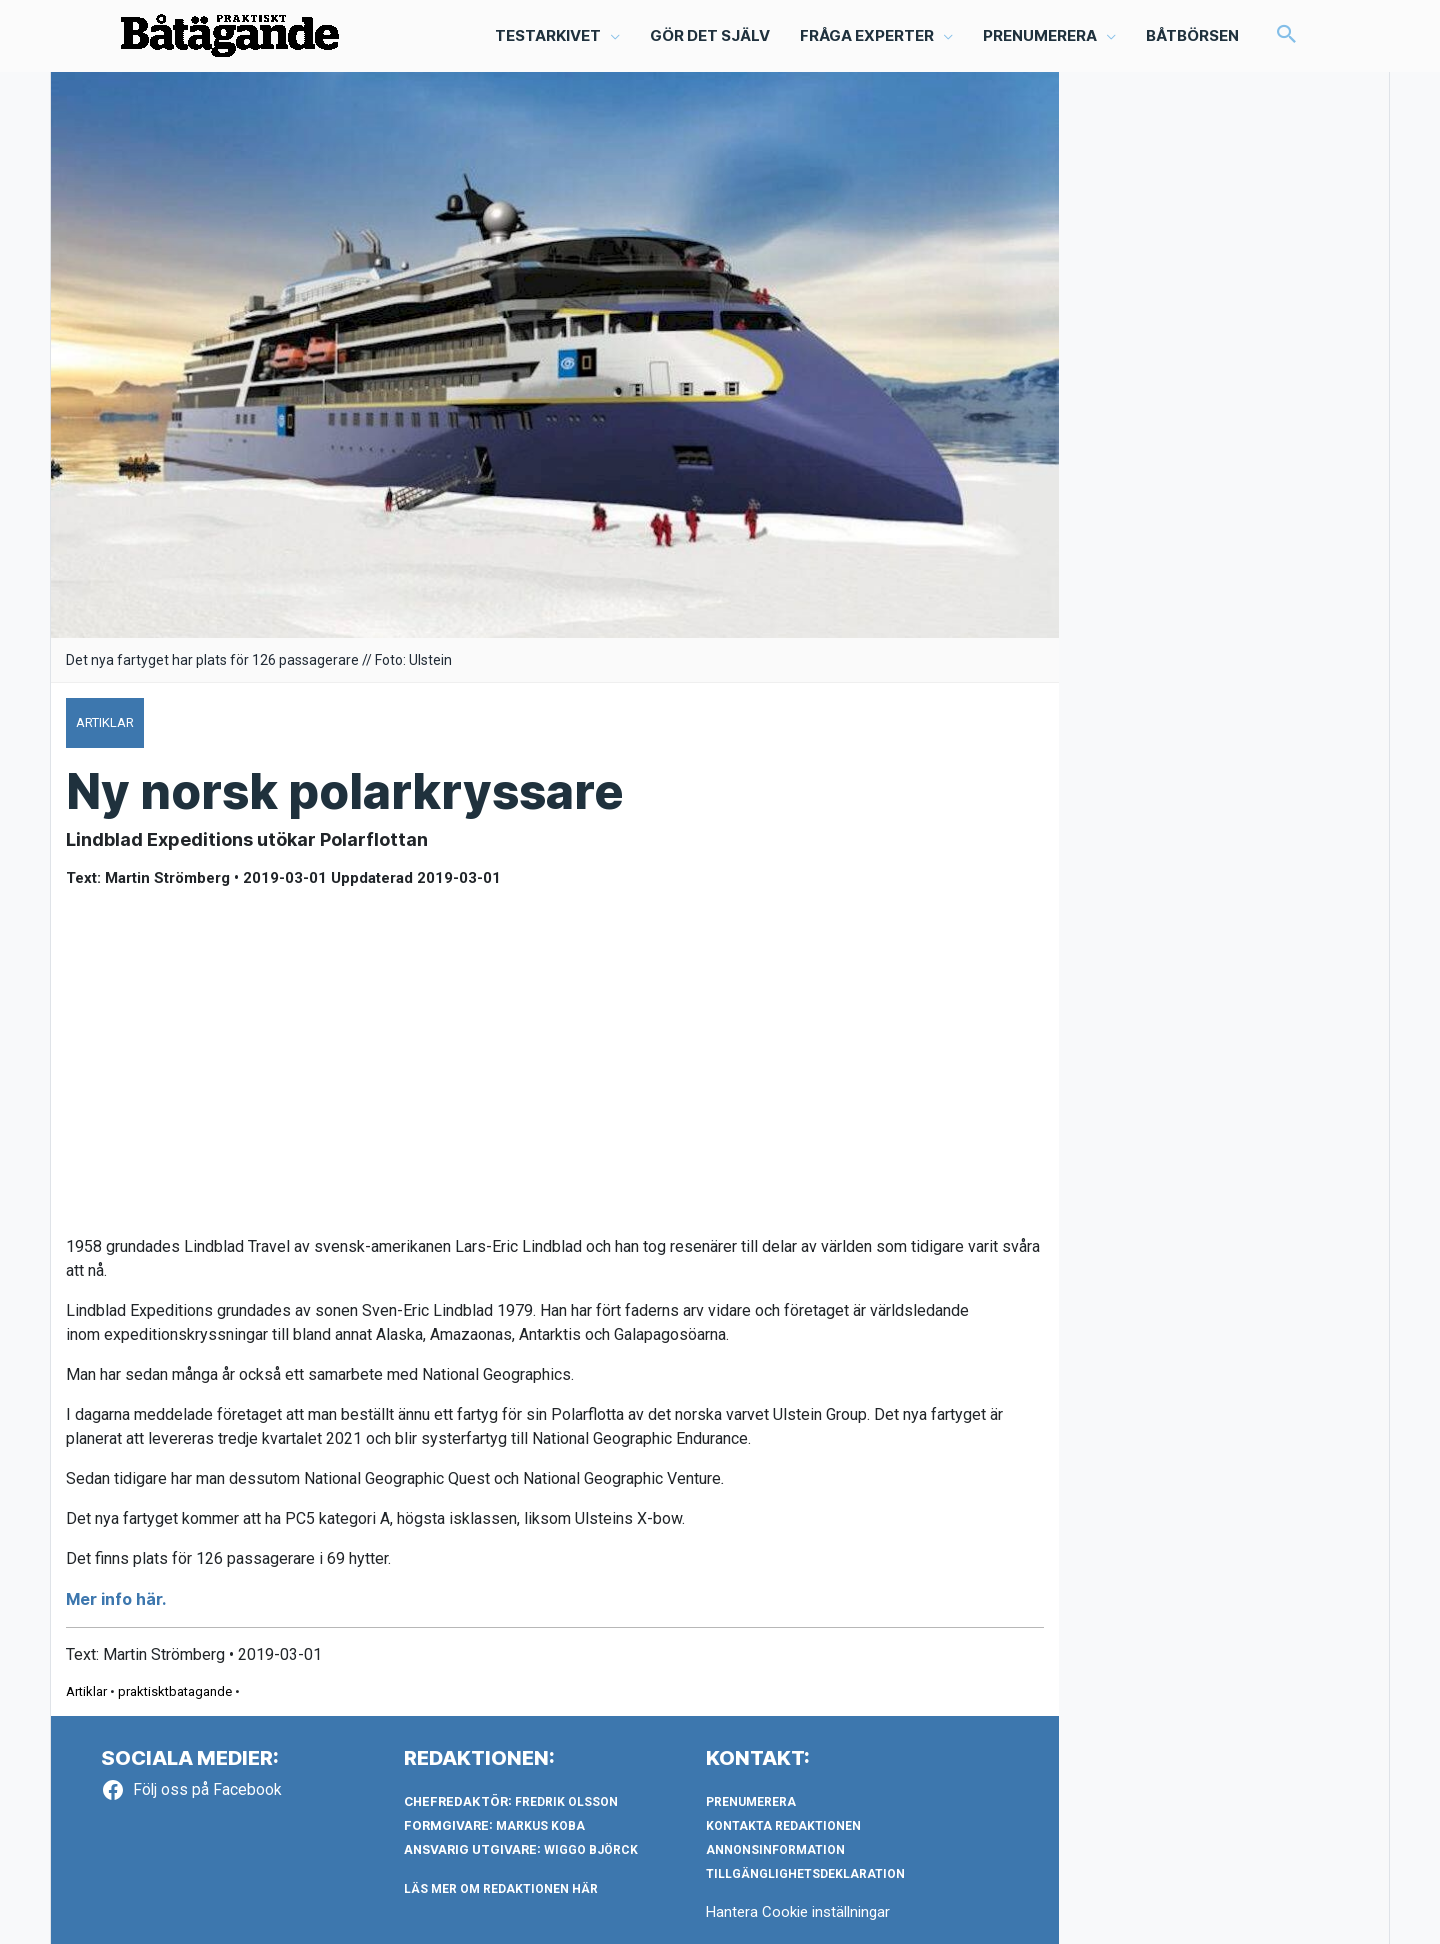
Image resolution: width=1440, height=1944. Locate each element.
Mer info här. (116, 1599)
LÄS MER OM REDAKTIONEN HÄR (501, 1889)
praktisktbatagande (175, 1691)
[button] (1287, 36)
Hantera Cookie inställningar (798, 1912)
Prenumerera (751, 1802)
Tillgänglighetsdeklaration (805, 1874)
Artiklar (86, 1691)
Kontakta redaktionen (783, 1826)
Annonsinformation (775, 1850)
